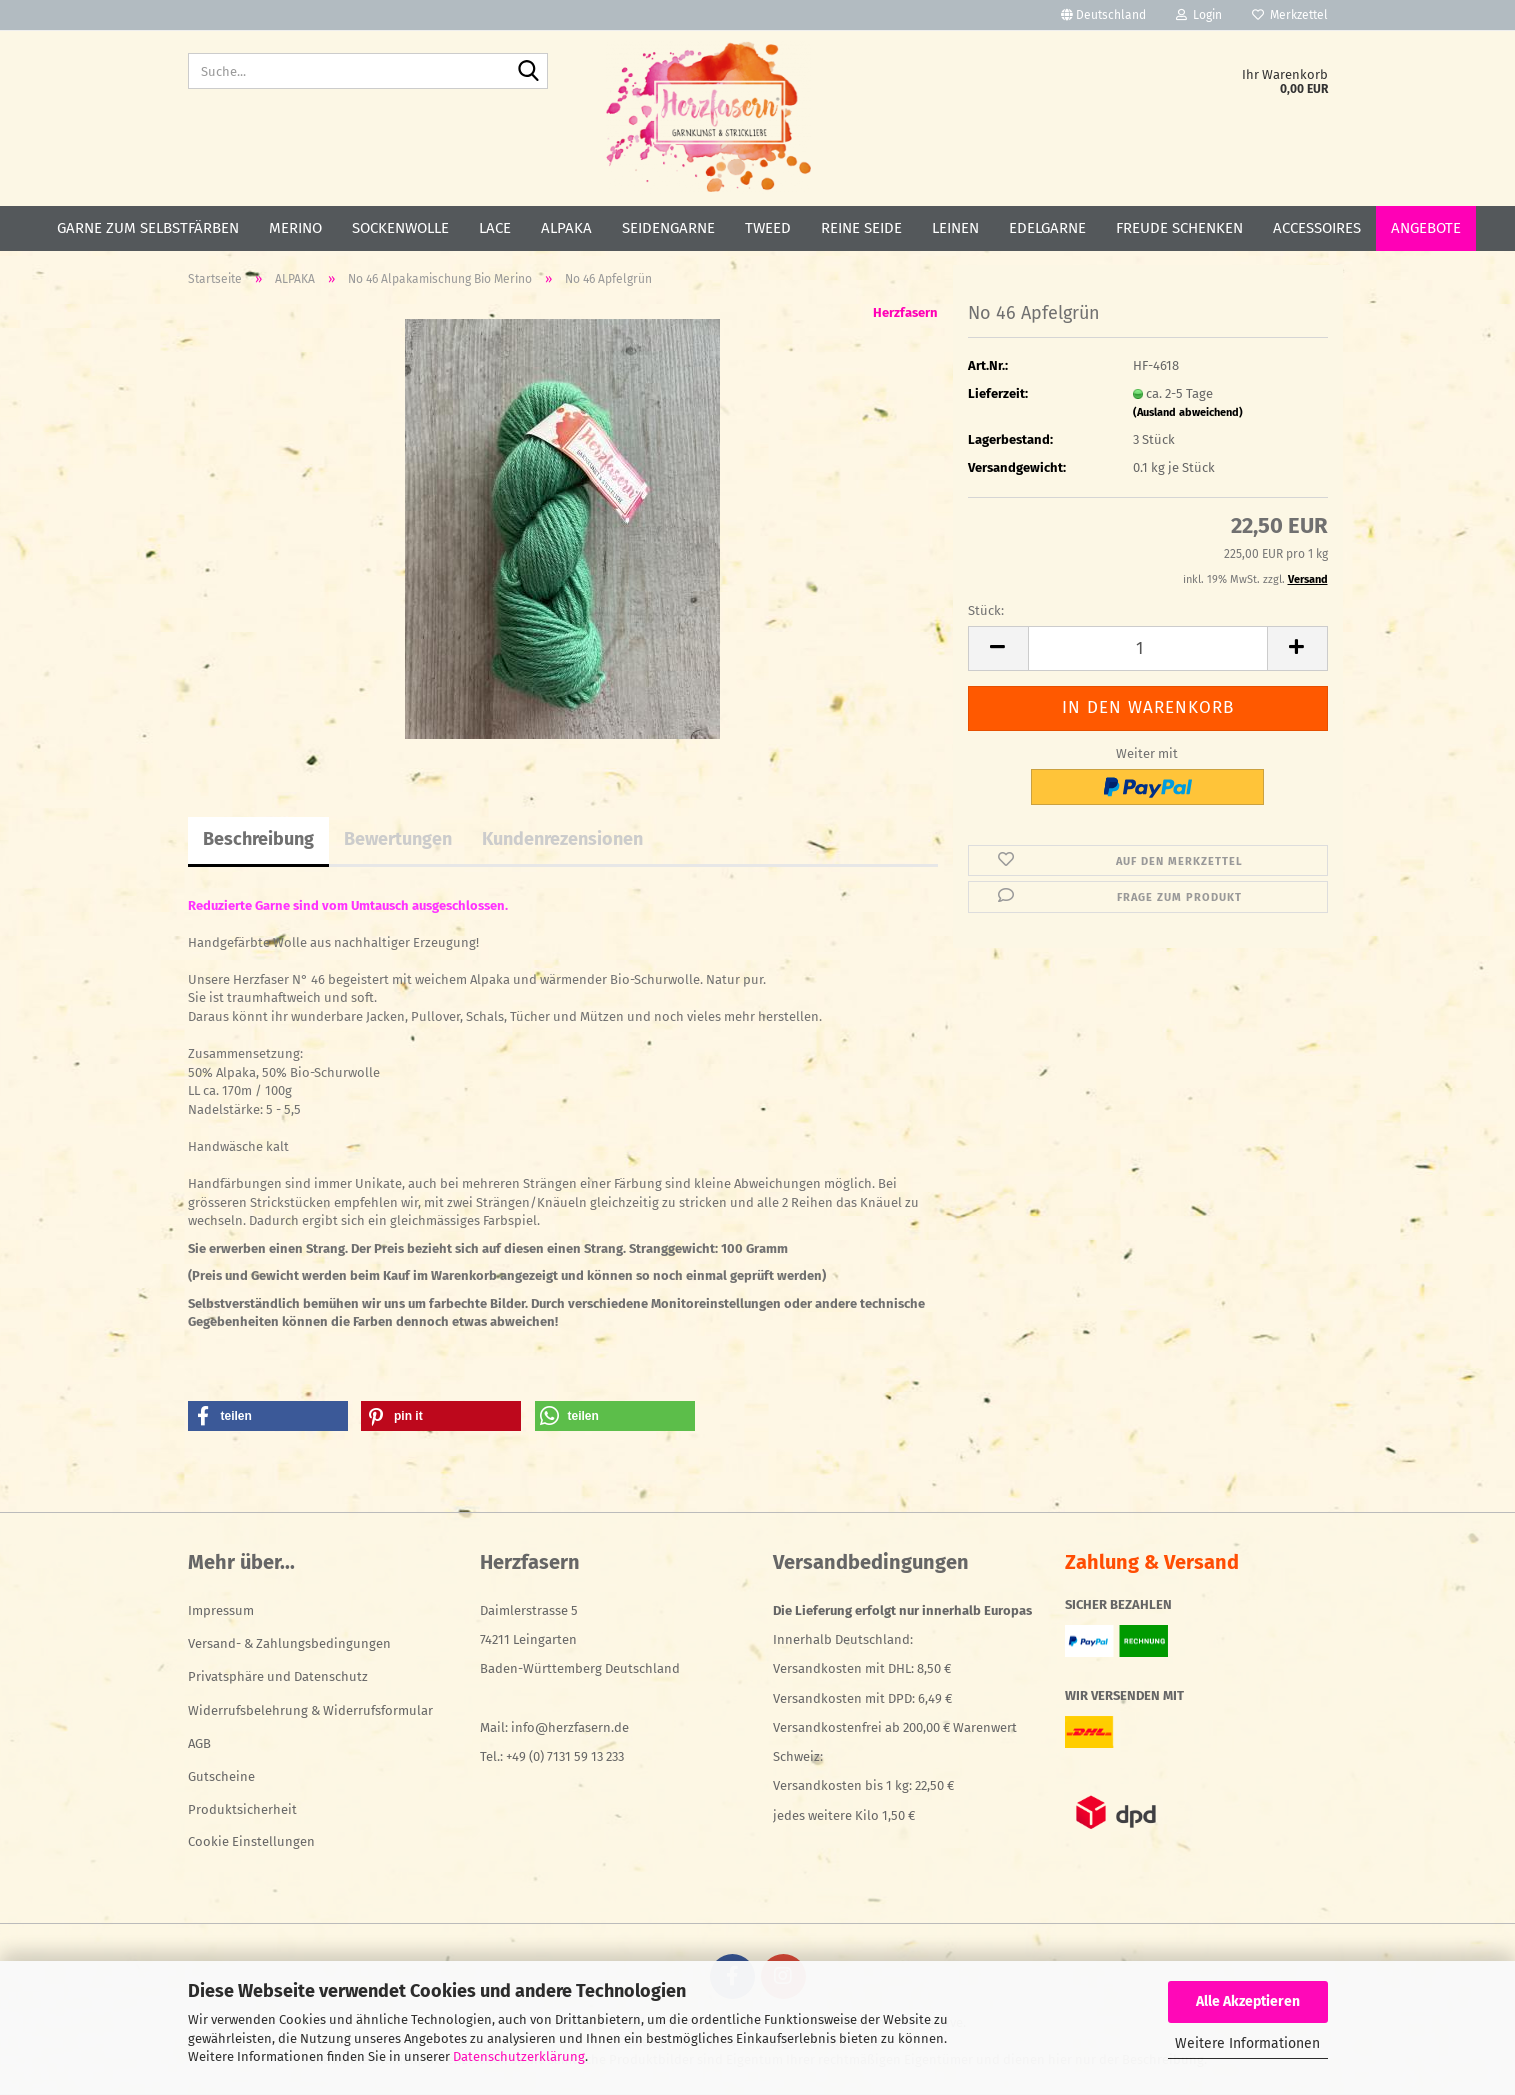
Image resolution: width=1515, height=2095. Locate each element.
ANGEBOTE (1426, 228)
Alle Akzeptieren (1248, 2001)
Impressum (221, 1610)
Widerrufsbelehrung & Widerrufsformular (310, 1710)
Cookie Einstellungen (251, 1841)
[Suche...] (529, 72)
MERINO (295, 228)
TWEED (768, 228)
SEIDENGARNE (668, 228)
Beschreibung (258, 839)
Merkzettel (1290, 15)
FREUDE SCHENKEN (1179, 228)
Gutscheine (221, 1776)
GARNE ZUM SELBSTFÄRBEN (148, 228)
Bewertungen (398, 839)
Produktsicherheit (242, 1809)
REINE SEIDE (861, 228)
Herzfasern (905, 312)
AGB (199, 1743)
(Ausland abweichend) (1188, 412)
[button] (1103, 15)
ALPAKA (566, 228)
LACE (495, 228)
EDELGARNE (1047, 228)
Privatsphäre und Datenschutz (278, 1676)
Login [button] (1199, 15)
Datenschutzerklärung (519, 2056)
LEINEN (955, 228)
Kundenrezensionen (562, 839)
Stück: (986, 610)
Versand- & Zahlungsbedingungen (289, 1643)
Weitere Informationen (1247, 2043)
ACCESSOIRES (1317, 228)
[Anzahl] (1148, 648)
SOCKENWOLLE (400, 228)
